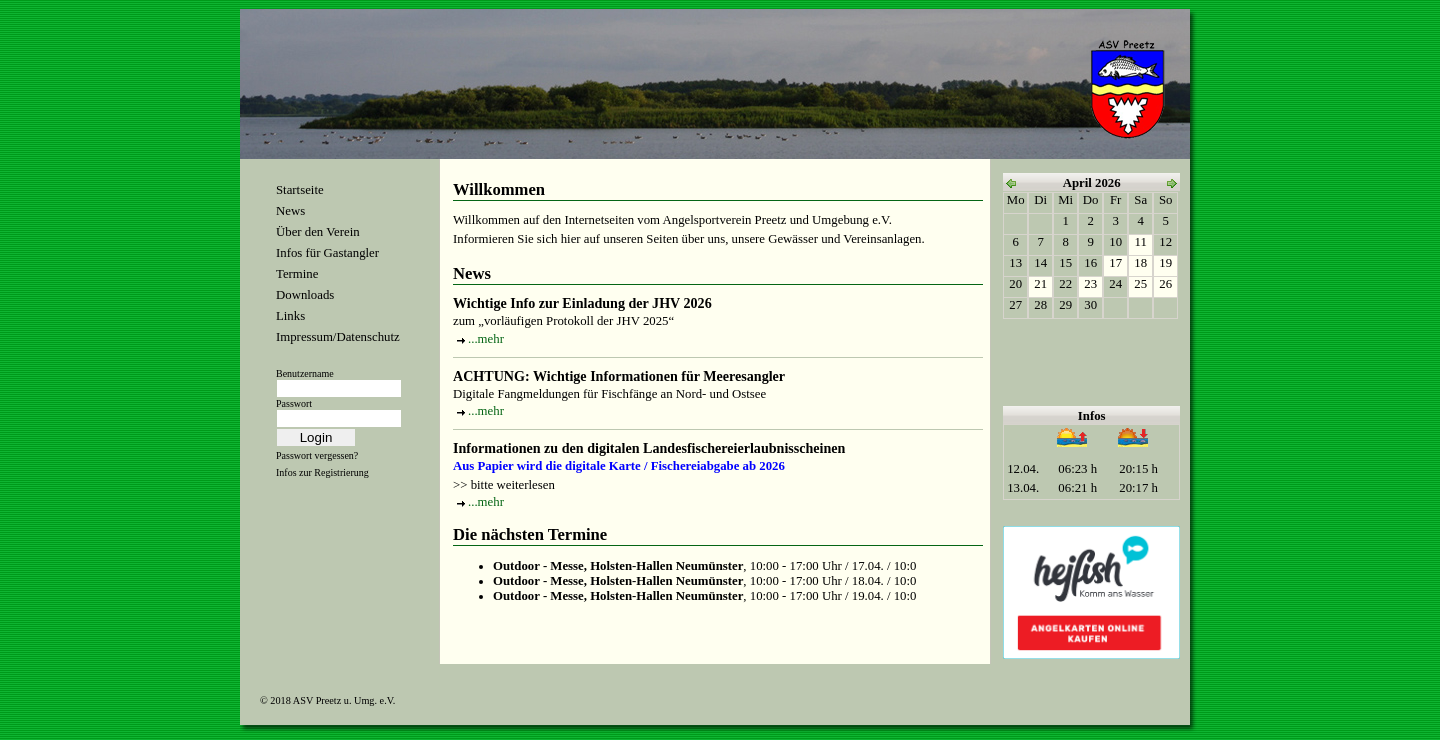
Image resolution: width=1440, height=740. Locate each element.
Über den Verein (318, 232)
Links (290, 316)
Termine (297, 274)
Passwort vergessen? (317, 455)
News (290, 211)
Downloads (305, 295)
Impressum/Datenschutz (338, 337)
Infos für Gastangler (327, 253)
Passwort (294, 403)
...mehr (486, 339)
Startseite (300, 190)
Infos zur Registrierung (322, 472)
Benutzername (305, 373)
